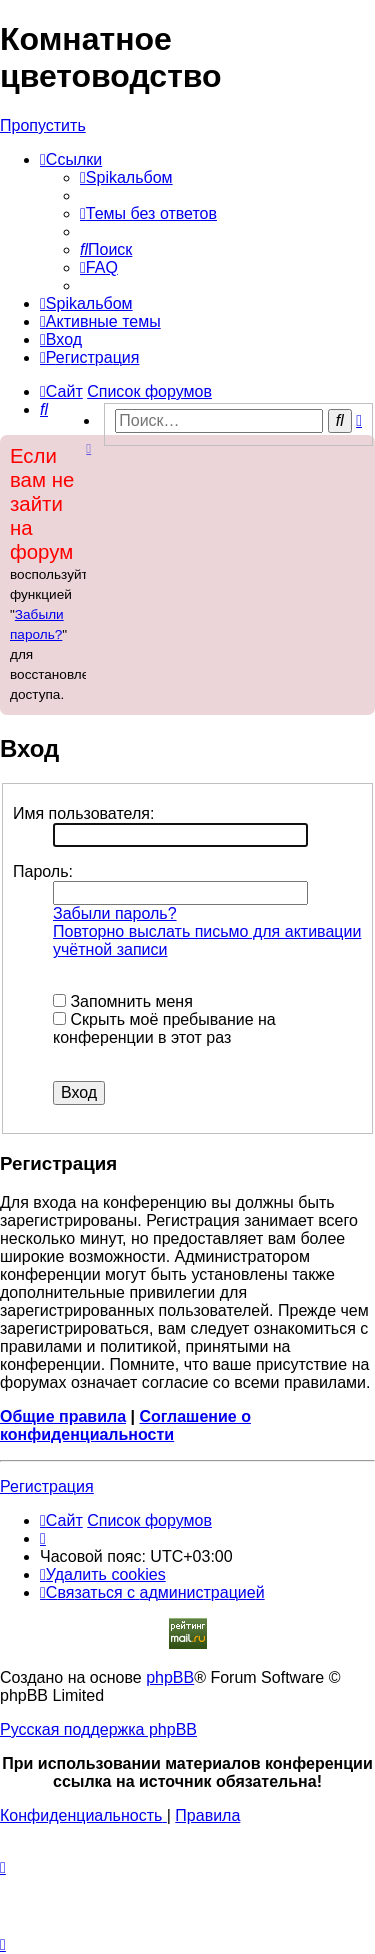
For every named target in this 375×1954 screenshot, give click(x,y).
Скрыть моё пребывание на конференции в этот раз (164, 1028)
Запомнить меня (123, 1001)
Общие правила (63, 1416)
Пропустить (43, 125)
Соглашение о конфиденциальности (125, 1425)
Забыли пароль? (115, 913)
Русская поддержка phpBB (98, 1729)
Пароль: (43, 871)
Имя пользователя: (83, 813)
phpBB (170, 1677)
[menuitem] (126, 177)
